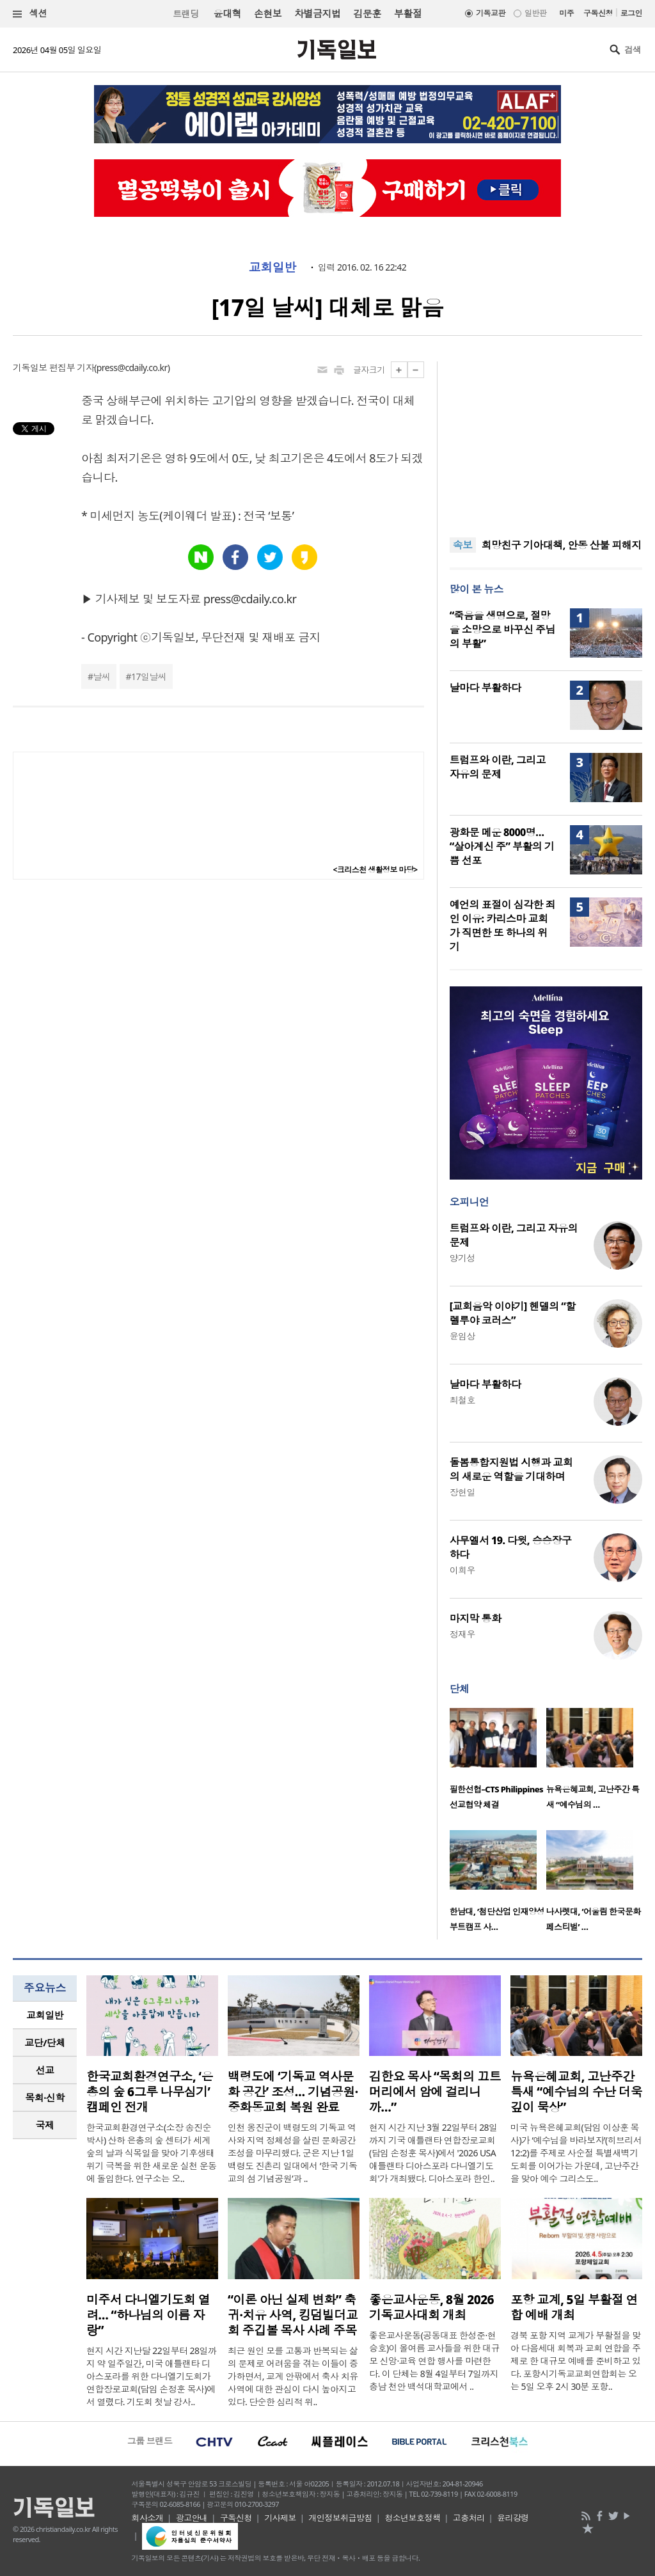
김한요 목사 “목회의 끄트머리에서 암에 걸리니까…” (435, 2091)
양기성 (462, 1258)
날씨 (102, 676)
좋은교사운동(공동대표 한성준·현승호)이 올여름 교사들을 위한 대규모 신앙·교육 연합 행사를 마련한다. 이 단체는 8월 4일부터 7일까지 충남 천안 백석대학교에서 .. (434, 2360)
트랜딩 (185, 14)
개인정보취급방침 (340, 2518)
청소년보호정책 (412, 2518)
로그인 (631, 13)
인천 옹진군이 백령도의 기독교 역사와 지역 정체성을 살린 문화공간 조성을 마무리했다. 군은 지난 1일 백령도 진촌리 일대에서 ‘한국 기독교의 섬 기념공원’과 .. (292, 2153)
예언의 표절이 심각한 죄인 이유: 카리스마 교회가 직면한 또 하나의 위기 (502, 925)
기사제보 (280, 2518)
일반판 (535, 13)
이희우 (462, 1570)
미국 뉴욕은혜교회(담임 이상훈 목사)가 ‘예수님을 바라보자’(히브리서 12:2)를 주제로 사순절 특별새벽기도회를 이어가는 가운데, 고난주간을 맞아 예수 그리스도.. (576, 2153)
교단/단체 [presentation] (44, 2042)
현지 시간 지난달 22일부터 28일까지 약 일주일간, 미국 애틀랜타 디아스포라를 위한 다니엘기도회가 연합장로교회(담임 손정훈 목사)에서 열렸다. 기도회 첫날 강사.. (151, 2376)
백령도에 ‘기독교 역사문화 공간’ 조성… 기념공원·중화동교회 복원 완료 (293, 2091)
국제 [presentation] (45, 2125)
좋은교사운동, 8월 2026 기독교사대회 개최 (431, 2307)
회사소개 (148, 2518)
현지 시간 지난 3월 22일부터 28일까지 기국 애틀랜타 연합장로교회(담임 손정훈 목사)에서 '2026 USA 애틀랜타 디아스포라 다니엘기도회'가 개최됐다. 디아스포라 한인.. (433, 2153)
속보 (463, 545)
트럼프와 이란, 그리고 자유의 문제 (498, 767)
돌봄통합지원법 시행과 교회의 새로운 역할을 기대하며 (511, 1469)
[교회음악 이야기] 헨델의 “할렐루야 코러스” (513, 1313)
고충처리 (469, 2518)
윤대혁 (227, 13)
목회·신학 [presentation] (44, 2097)
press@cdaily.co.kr (132, 367)
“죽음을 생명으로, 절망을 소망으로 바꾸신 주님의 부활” (502, 629)
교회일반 (272, 267)
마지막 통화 (475, 1618)
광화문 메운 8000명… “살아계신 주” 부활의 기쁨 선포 (502, 846)
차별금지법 (317, 13)
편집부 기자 (71, 367)
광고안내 (192, 2518)
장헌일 (462, 1492)
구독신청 (598, 13)
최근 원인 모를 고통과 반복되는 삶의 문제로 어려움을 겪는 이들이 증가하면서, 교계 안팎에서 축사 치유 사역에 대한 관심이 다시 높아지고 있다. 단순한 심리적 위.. (293, 2376)
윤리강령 (513, 2518)
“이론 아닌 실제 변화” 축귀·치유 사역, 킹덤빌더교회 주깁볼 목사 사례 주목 (293, 2315)
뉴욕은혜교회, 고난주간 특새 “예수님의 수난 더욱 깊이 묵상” (576, 2091)
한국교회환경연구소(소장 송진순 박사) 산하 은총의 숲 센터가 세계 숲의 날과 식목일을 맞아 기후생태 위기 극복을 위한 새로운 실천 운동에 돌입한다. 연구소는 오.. (151, 2153)
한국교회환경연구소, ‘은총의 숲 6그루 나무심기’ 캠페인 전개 (149, 2091)
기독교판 (490, 13)
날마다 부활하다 (485, 688)
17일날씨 (148, 676)
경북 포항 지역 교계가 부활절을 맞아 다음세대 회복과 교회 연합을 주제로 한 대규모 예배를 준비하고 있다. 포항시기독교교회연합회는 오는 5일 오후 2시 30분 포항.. (575, 2360)
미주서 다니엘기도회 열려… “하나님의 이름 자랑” (148, 2315)
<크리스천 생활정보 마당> (375, 869)
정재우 (462, 1634)
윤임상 (462, 1336)
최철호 (462, 1400)
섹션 (30, 13)
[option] (498, 1762)
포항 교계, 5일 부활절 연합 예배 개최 (574, 2307)
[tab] (45, 2015)
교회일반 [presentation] (44, 2015)
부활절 (408, 13)
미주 (566, 13)
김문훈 (367, 13)
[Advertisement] (546, 441)
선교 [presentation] (45, 2070)
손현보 (267, 13)
